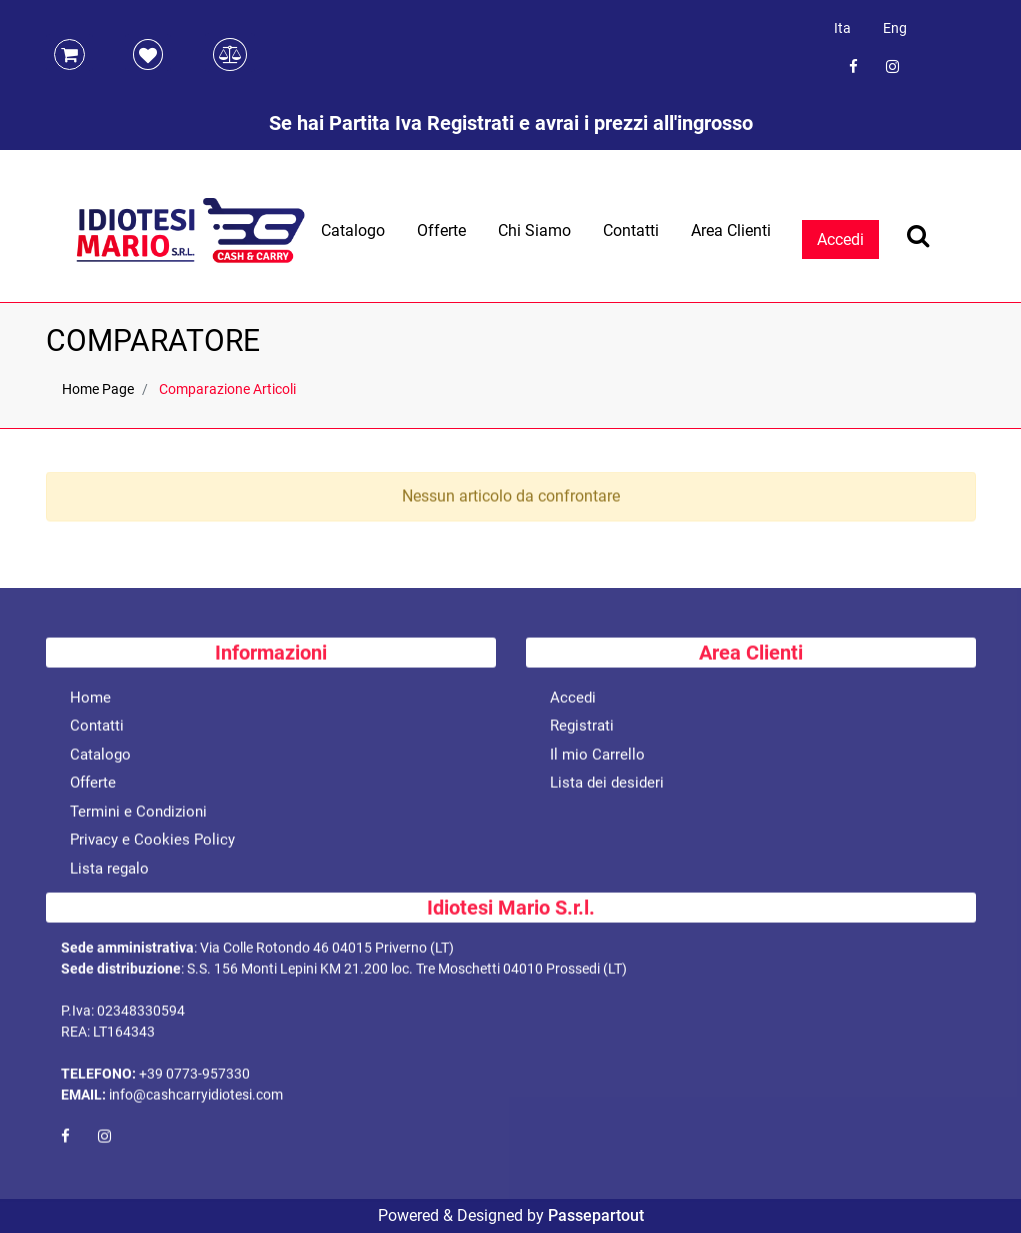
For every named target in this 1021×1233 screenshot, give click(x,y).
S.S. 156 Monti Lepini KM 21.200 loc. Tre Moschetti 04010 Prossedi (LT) (407, 972)
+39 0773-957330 (194, 1077)
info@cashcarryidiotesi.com (196, 1098)
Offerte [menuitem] (441, 230)
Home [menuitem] (90, 701)
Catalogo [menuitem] (353, 230)
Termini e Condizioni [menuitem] (138, 815)
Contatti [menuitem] (631, 230)
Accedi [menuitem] (573, 701)
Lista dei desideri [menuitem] (607, 786)
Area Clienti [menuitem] (731, 230)
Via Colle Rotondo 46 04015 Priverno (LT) (327, 951)
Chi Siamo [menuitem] (534, 230)
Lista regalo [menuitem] (109, 872)
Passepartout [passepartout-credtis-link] (596, 1215)
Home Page (98, 389)
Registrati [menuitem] (582, 729)
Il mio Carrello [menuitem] (597, 758)
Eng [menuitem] (895, 28)
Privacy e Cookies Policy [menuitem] (152, 843)
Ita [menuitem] (842, 28)
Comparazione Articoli (227, 389)
